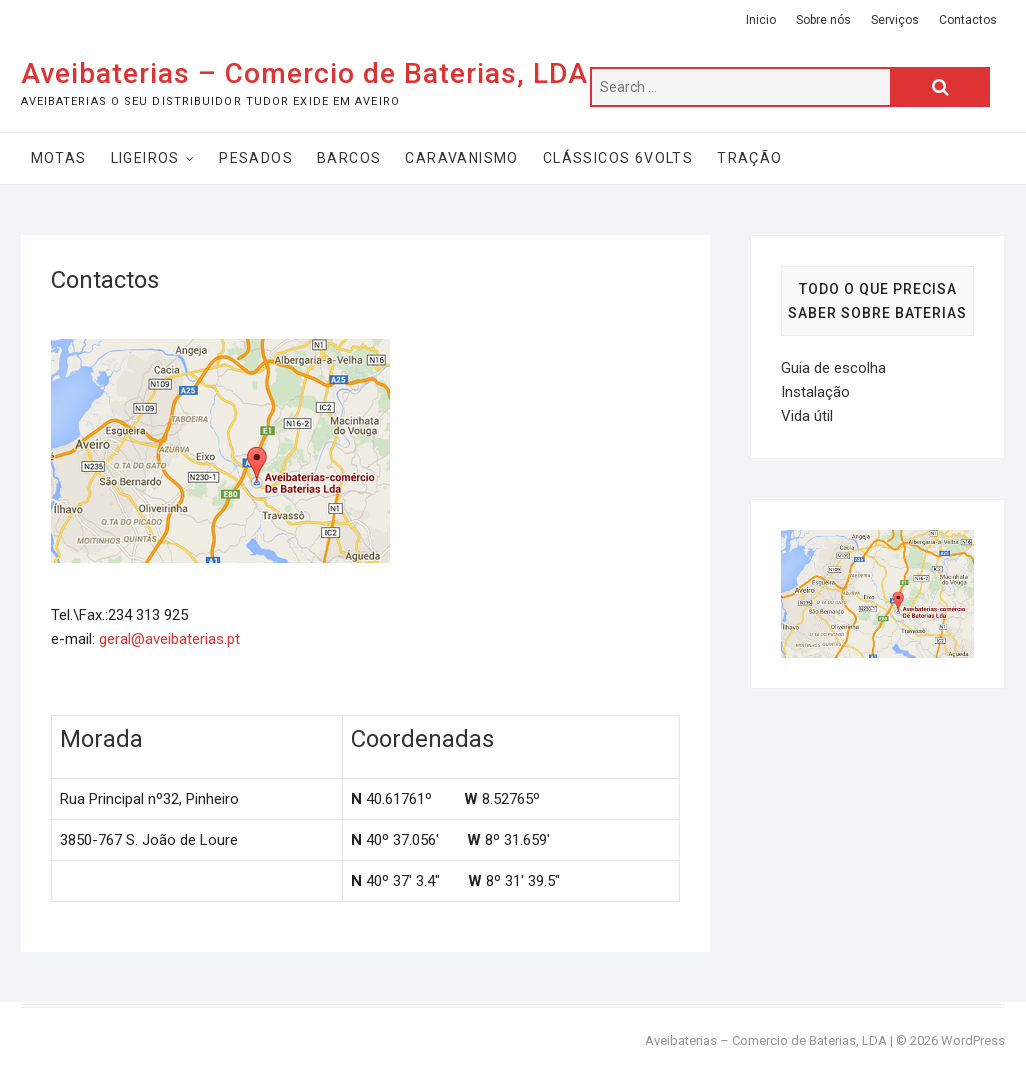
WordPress (973, 1040)
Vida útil (807, 416)
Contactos (968, 20)
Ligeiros (145, 158)
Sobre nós (823, 20)
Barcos (349, 158)
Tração (749, 158)
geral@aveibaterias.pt (169, 639)
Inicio (761, 20)
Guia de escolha (833, 368)
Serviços (895, 20)
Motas (59, 158)
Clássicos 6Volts (618, 158)
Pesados (256, 158)
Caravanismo (461, 158)
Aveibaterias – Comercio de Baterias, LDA (304, 73)
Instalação (815, 392)
